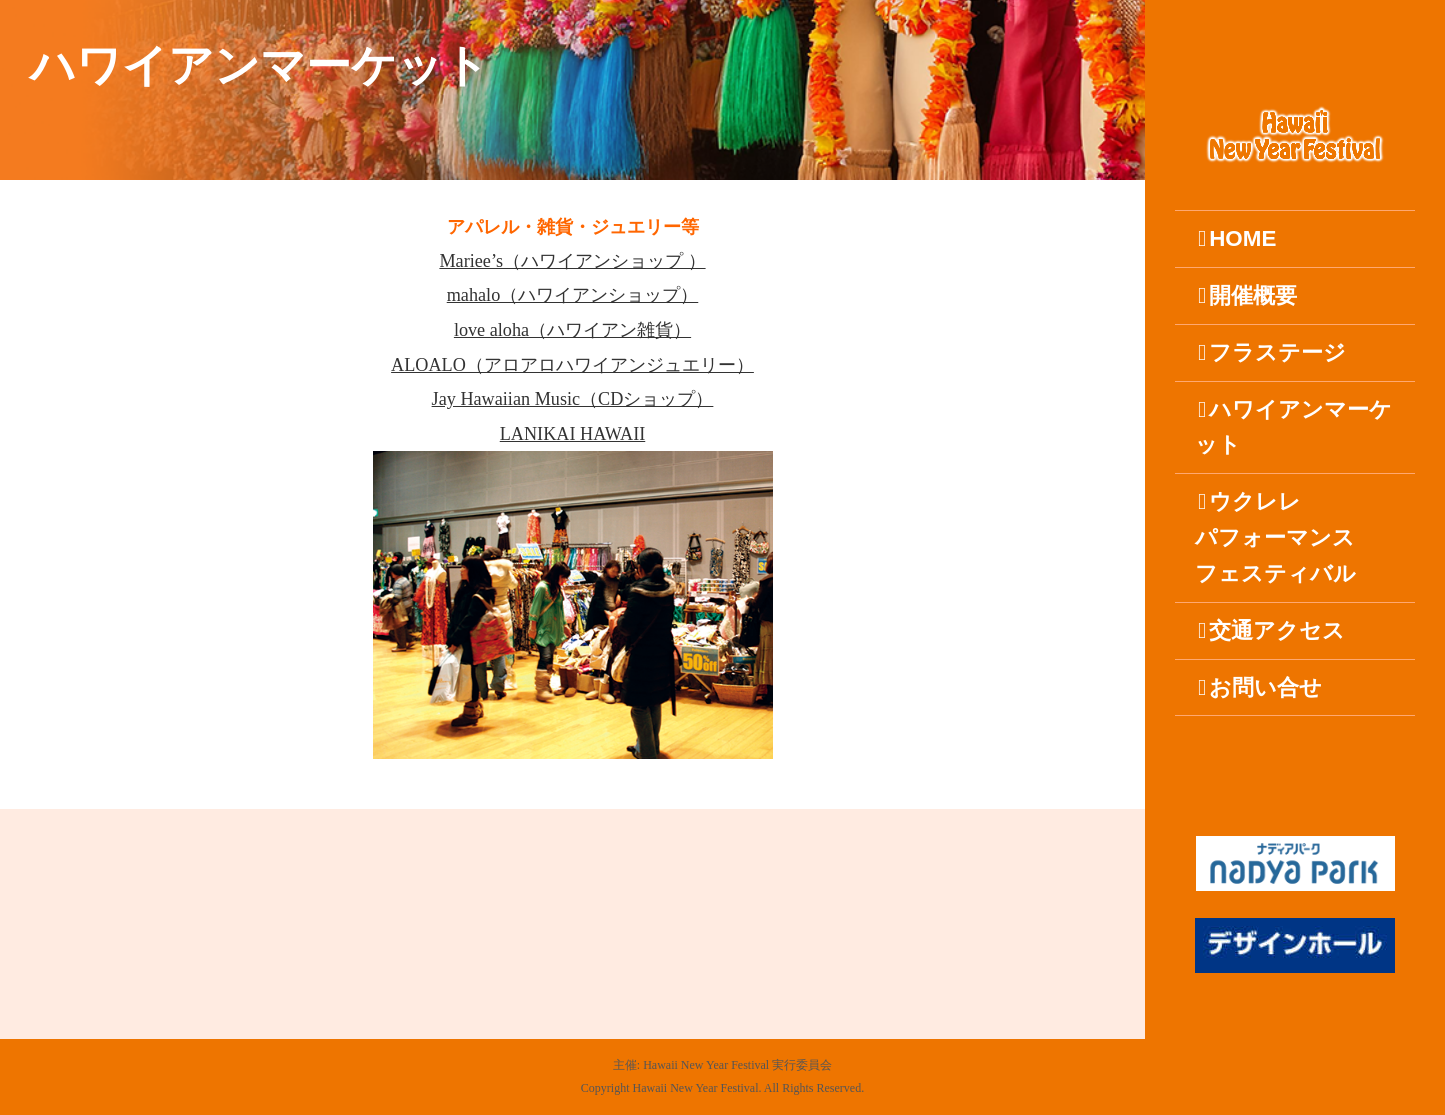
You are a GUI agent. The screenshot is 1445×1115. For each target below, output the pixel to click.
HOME (1237, 238)
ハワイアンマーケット (1293, 427)
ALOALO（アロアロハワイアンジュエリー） (572, 365)
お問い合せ (1260, 687)
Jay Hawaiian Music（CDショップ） (573, 399)
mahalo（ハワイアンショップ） (573, 295)
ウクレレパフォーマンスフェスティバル (1275, 537)
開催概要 (1247, 295)
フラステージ (1272, 352)
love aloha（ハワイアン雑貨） (572, 330)
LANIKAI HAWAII (573, 434)
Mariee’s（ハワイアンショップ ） (572, 261)
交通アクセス (1271, 630)
